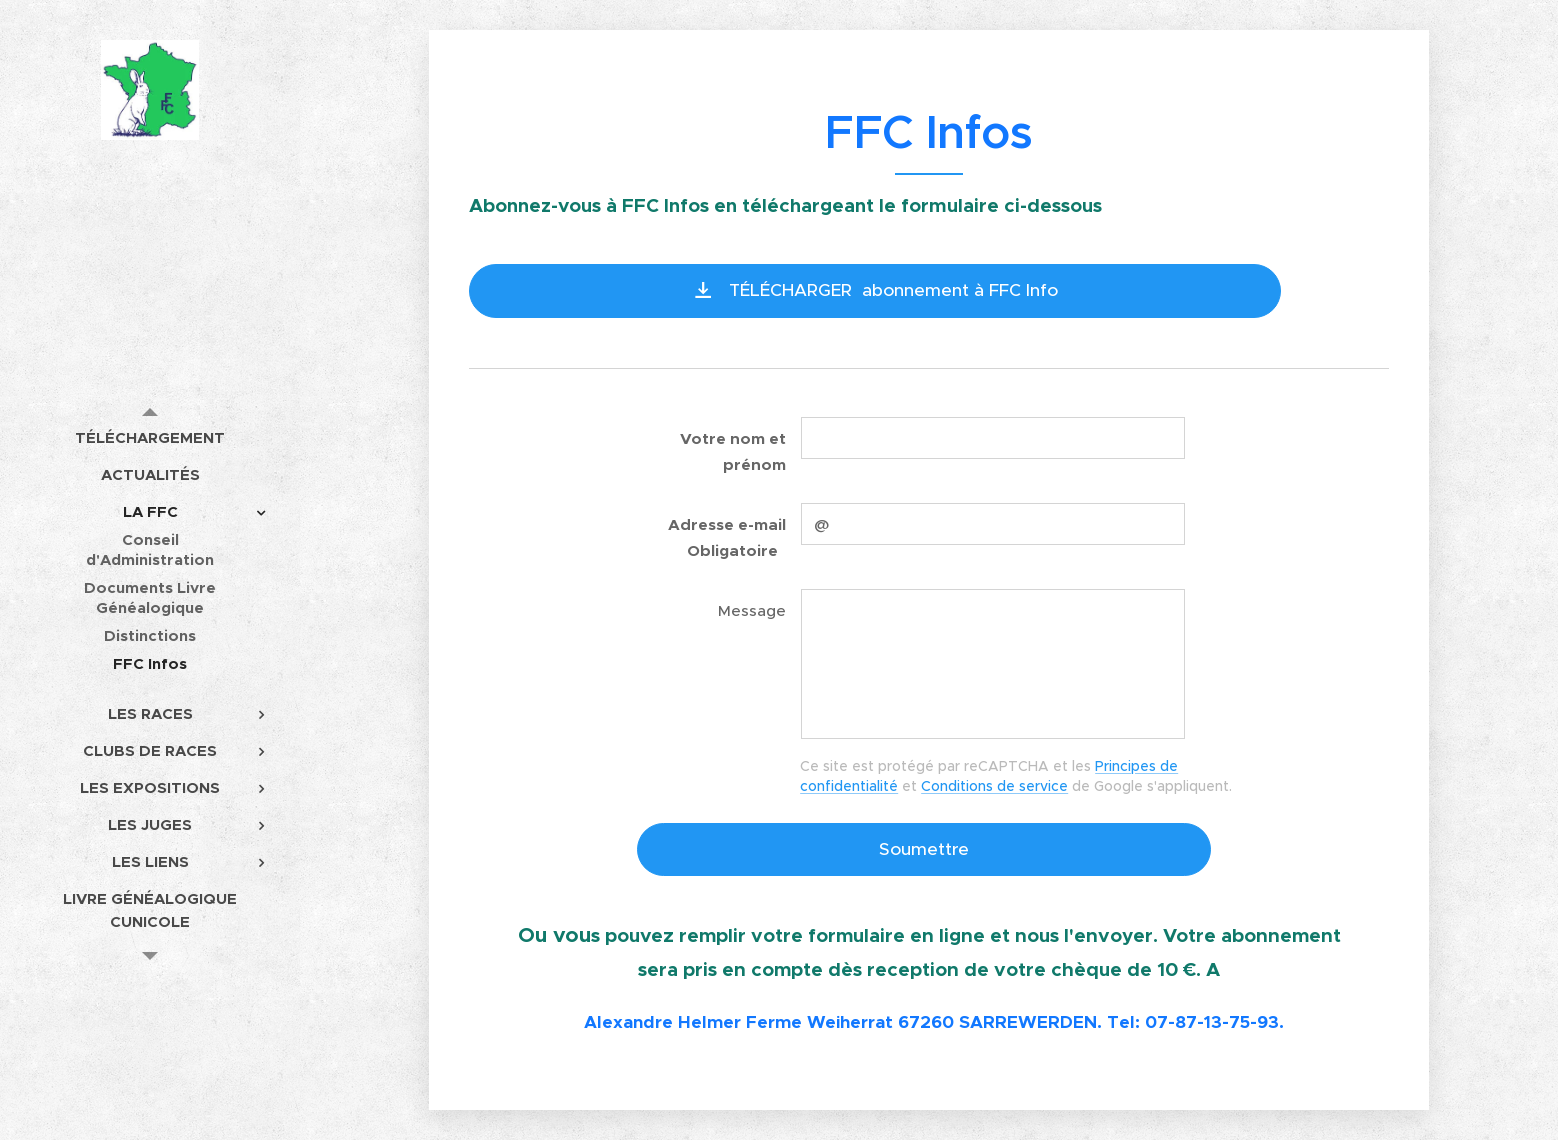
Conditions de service (994, 786)
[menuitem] (150, 437)
